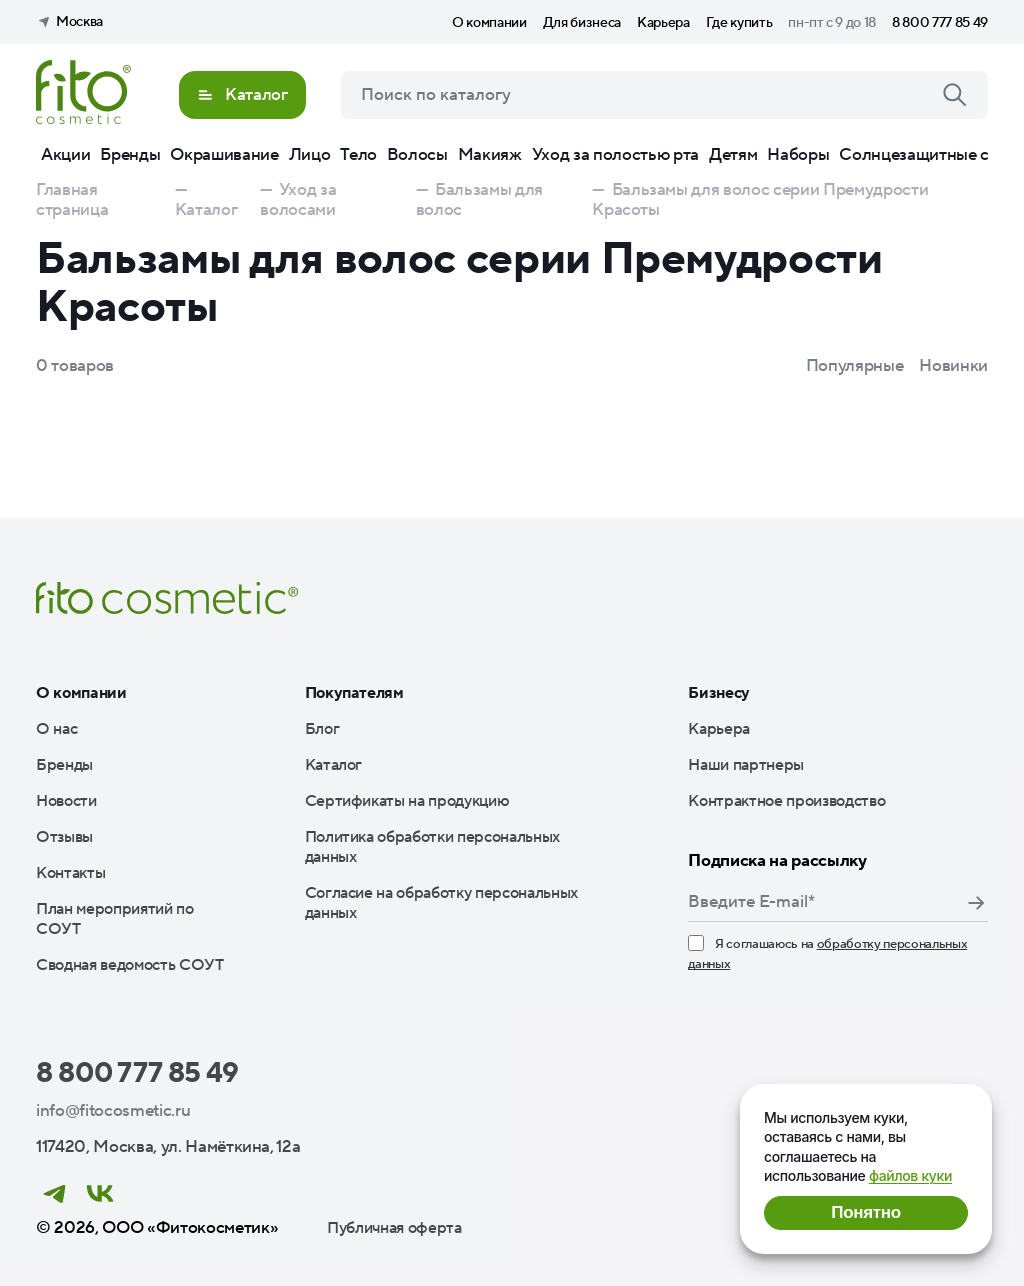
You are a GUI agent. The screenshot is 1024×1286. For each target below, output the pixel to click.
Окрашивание (224, 155)
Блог (322, 729)
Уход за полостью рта (615, 155)
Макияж (490, 155)
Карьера (663, 23)
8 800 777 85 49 (940, 23)
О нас (56, 729)
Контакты (70, 873)
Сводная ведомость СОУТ (130, 965)
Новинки (953, 366)
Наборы (798, 155)
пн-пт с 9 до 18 (832, 23)
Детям (733, 155)
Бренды (130, 155)
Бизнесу (719, 693)
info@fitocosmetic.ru (113, 1111)
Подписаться (976, 903)
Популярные (855, 366)
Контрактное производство (786, 801)
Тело (358, 155)
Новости (66, 801)
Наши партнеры (746, 765)
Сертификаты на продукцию (407, 801)
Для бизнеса (582, 23)
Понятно (865, 1212)
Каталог (334, 765)
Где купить (739, 23)
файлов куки (910, 1175)
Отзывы (64, 837)
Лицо (310, 155)
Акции (65, 155)
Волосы (417, 155)
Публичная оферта (394, 1228)
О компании (489, 23)
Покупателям (354, 693)
